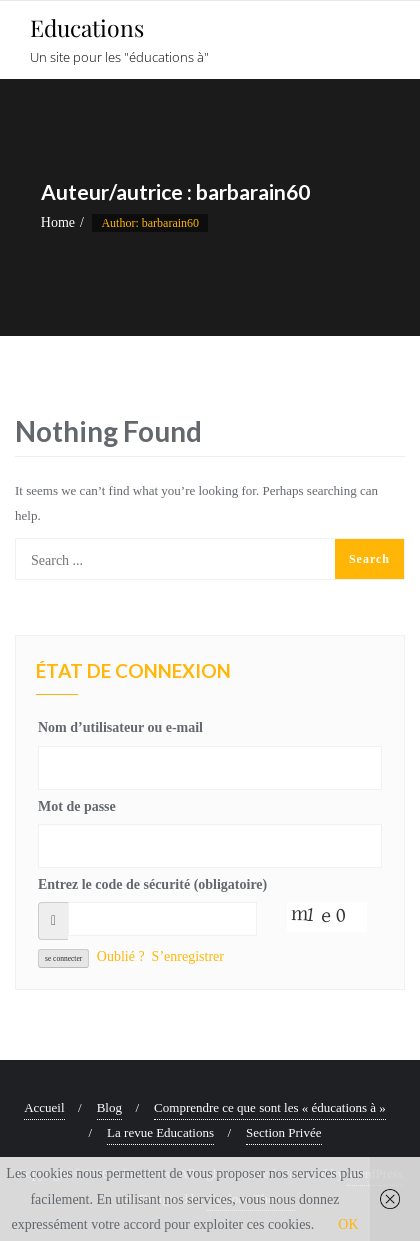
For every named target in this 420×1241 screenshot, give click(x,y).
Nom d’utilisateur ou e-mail (120, 727)
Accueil (44, 1107)
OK (348, 1224)
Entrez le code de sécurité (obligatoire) (152, 884)
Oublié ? (121, 956)
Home (58, 222)
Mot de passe (77, 806)
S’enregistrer (188, 956)
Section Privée (283, 1132)
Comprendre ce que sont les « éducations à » (270, 1107)
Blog (109, 1107)
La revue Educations (160, 1132)
